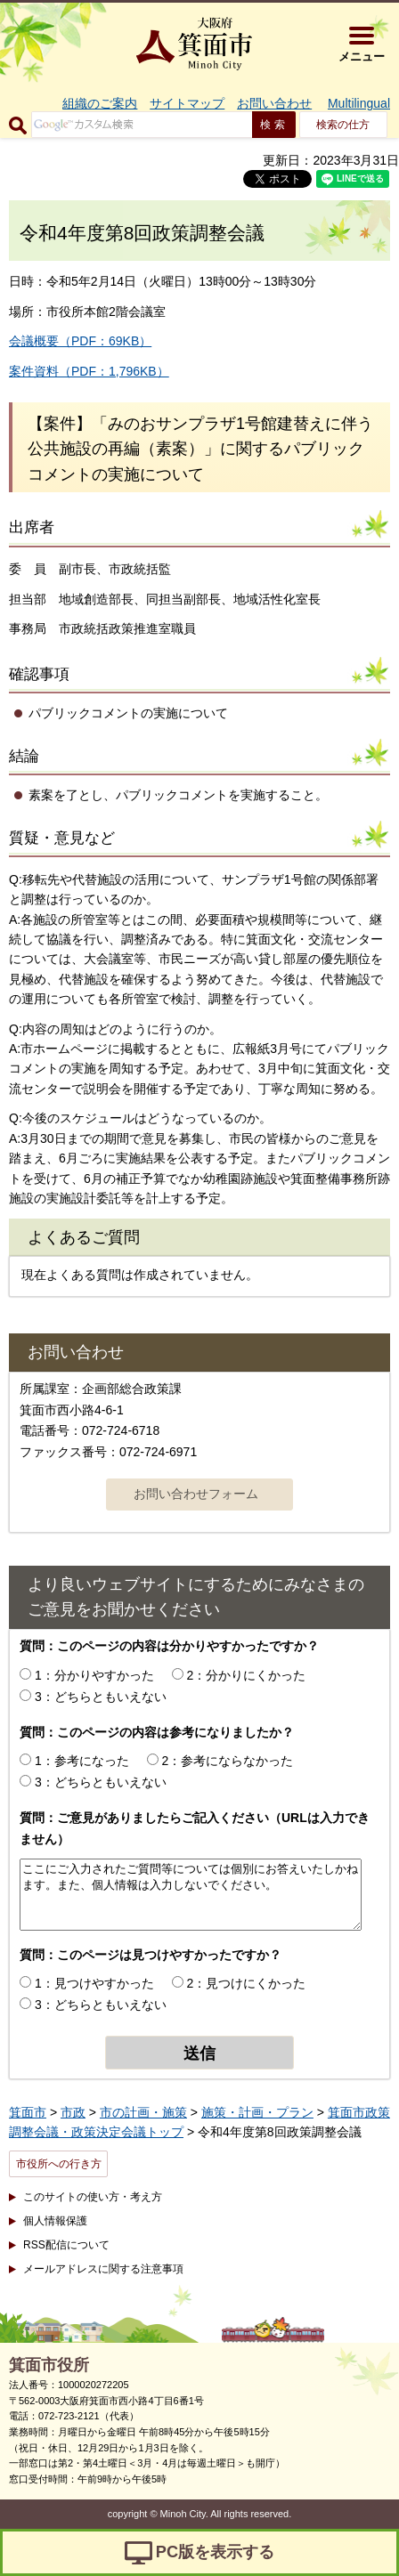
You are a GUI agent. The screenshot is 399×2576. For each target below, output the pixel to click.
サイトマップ (187, 103)
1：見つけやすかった (94, 1983)
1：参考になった (82, 1761)
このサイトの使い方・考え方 (92, 2197)
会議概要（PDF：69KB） (80, 341)
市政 (73, 2112)
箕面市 (27, 2112)
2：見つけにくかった (246, 1983)
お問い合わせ (274, 103)
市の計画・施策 (143, 2112)
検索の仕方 (343, 124)
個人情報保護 (55, 2221)
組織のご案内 (99, 103)
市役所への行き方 (59, 2164)
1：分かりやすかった (94, 1675)
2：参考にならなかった (228, 1761)
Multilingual (359, 103)
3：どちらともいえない (101, 1696)
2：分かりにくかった (246, 1675)
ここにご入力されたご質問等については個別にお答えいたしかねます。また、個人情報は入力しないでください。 (191, 1895)
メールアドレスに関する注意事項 (103, 2269)
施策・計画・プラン (257, 2112)
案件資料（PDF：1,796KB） (89, 371)
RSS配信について (66, 2245)
